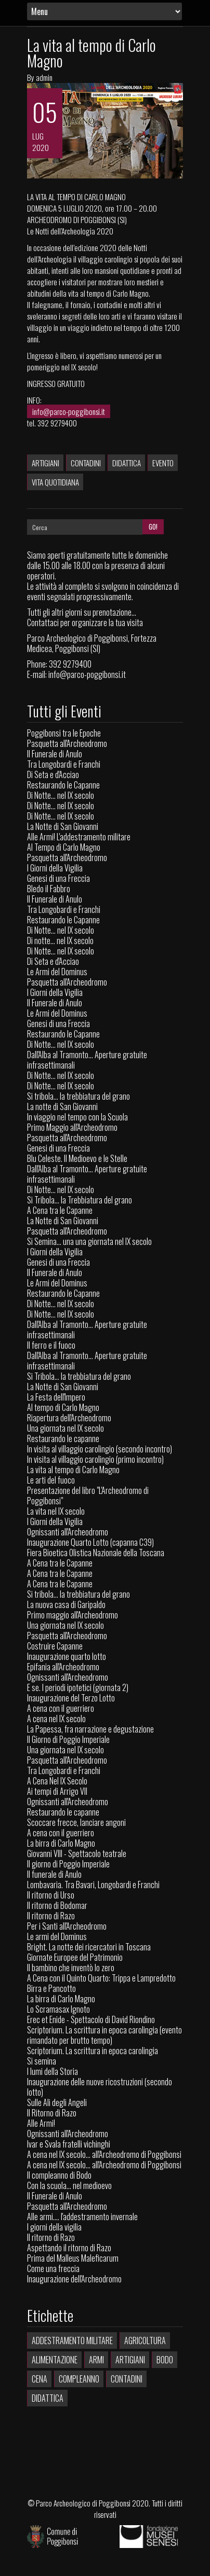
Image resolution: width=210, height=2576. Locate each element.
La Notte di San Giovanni (62, 826)
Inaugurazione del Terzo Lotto (71, 1698)
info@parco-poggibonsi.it (68, 411)
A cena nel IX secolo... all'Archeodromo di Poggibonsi (104, 2154)
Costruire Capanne (55, 1646)
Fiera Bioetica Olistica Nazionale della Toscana (95, 1552)
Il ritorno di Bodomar (57, 1905)
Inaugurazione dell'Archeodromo (74, 2279)
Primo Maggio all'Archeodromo (72, 1127)
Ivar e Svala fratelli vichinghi (68, 2144)
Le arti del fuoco (51, 1480)
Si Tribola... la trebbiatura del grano (79, 1376)
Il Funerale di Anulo (54, 753)
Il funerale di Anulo (54, 1874)
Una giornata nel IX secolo (65, 1428)
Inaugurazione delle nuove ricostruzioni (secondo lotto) (99, 2086)
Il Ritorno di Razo (51, 2113)
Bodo (164, 2359)
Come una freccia (53, 2268)
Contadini (86, 462)
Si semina (41, 2061)
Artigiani (45, 462)
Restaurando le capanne (63, 1438)
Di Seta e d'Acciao (53, 774)
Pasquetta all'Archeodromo (67, 743)
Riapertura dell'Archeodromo (69, 1417)
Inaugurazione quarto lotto (66, 1656)
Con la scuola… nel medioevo (69, 2185)
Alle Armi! (41, 2123)
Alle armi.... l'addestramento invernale (82, 2216)
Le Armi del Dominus (57, 971)
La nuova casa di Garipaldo (66, 1604)
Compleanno (79, 2379)
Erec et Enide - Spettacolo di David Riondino (91, 2019)
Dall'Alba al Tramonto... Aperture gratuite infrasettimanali (87, 1059)
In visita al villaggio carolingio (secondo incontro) (99, 1449)
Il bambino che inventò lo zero (70, 1967)
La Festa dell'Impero (56, 1397)
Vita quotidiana (55, 482)
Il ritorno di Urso (50, 1895)
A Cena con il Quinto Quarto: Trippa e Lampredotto (101, 1978)
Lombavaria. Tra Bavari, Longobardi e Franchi (93, 1884)
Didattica (126, 462)
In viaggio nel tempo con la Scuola (77, 1117)
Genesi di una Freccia (58, 878)
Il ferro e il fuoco (51, 1345)
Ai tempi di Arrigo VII (57, 1791)
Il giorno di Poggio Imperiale (68, 1864)
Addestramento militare (72, 2340)
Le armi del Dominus (57, 1936)
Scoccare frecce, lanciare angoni (76, 1822)
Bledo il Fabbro (48, 888)
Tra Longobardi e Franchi (63, 764)
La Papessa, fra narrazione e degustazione (90, 1729)
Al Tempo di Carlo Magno (63, 847)
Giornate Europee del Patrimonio (75, 1957)
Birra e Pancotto (51, 1988)
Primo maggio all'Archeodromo (72, 1615)
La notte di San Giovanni (62, 1106)
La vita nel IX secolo (56, 1511)
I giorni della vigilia (54, 2227)
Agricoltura (145, 2340)
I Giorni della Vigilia (55, 868)
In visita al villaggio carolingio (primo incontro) (95, 1459)
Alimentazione (54, 2359)
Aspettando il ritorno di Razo (69, 2247)
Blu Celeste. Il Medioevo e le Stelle (77, 1158)
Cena (39, 2379)
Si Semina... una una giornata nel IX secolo (89, 1241)
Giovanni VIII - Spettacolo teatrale (76, 1853)
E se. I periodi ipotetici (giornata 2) (77, 1687)
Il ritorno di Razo (51, 1915)
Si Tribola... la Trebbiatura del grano (79, 1200)
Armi (96, 2359)
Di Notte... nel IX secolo (60, 795)
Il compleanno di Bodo (59, 2175)
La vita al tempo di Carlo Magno (91, 52)
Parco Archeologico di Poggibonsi (83, 2503)
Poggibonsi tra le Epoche (64, 733)
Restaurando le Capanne (63, 785)
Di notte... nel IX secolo (60, 940)
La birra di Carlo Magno (61, 1843)
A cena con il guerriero (60, 1708)
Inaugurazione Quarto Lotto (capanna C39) (90, 1542)
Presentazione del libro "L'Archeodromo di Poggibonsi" (88, 1495)
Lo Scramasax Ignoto (58, 2009)
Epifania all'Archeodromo (63, 1666)
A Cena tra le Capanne (60, 1210)
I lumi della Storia (52, 2071)
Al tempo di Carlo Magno (63, 1407)
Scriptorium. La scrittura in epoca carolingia (92, 2050)
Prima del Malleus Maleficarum (73, 2258)
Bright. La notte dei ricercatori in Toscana (89, 1947)
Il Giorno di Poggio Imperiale (68, 1739)
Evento (163, 462)
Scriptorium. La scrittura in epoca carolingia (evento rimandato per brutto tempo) (104, 2035)
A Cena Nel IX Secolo (57, 1781)
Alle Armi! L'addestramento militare (78, 836)
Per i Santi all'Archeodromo (67, 1926)
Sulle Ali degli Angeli (57, 2102)
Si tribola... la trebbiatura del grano (78, 1096)
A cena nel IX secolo (56, 1718)
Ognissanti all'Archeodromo (67, 1532)
